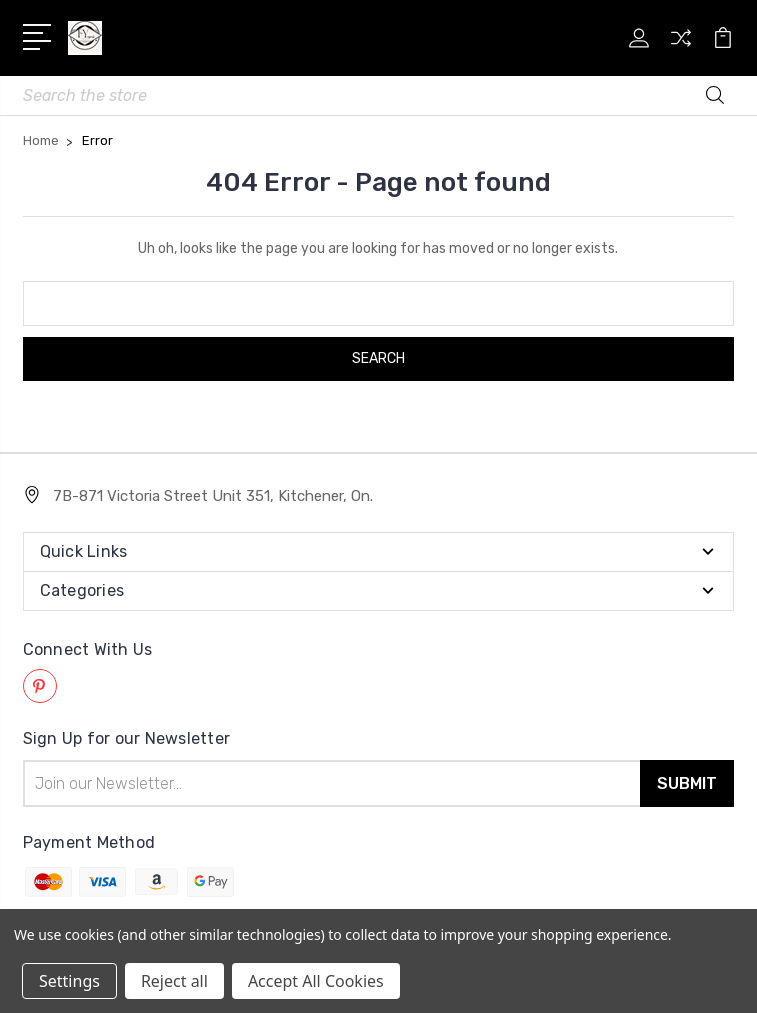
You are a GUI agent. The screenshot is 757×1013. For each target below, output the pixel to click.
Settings (69, 981)
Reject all (174, 981)
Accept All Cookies (316, 981)
